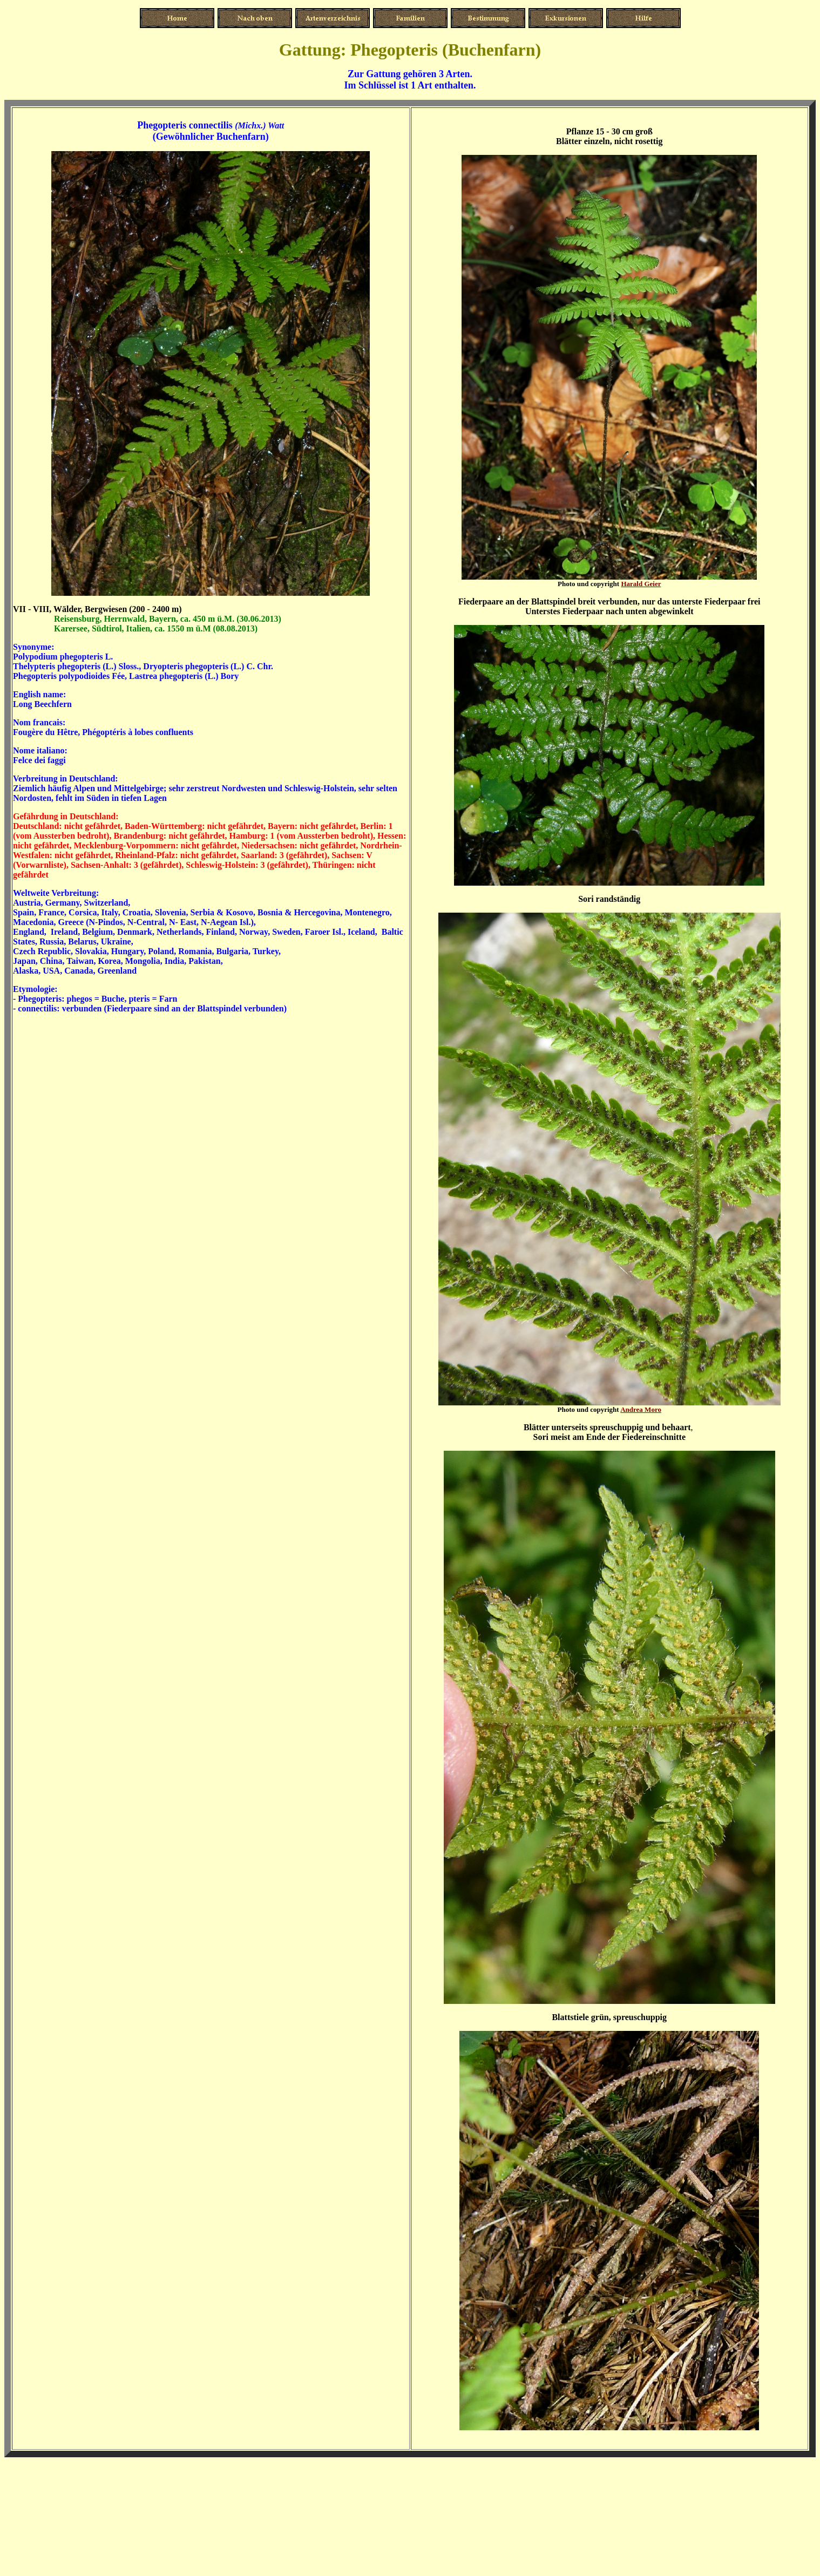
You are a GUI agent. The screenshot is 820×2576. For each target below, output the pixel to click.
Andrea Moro (640, 1409)
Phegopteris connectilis (184, 125)
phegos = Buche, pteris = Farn (122, 998)
